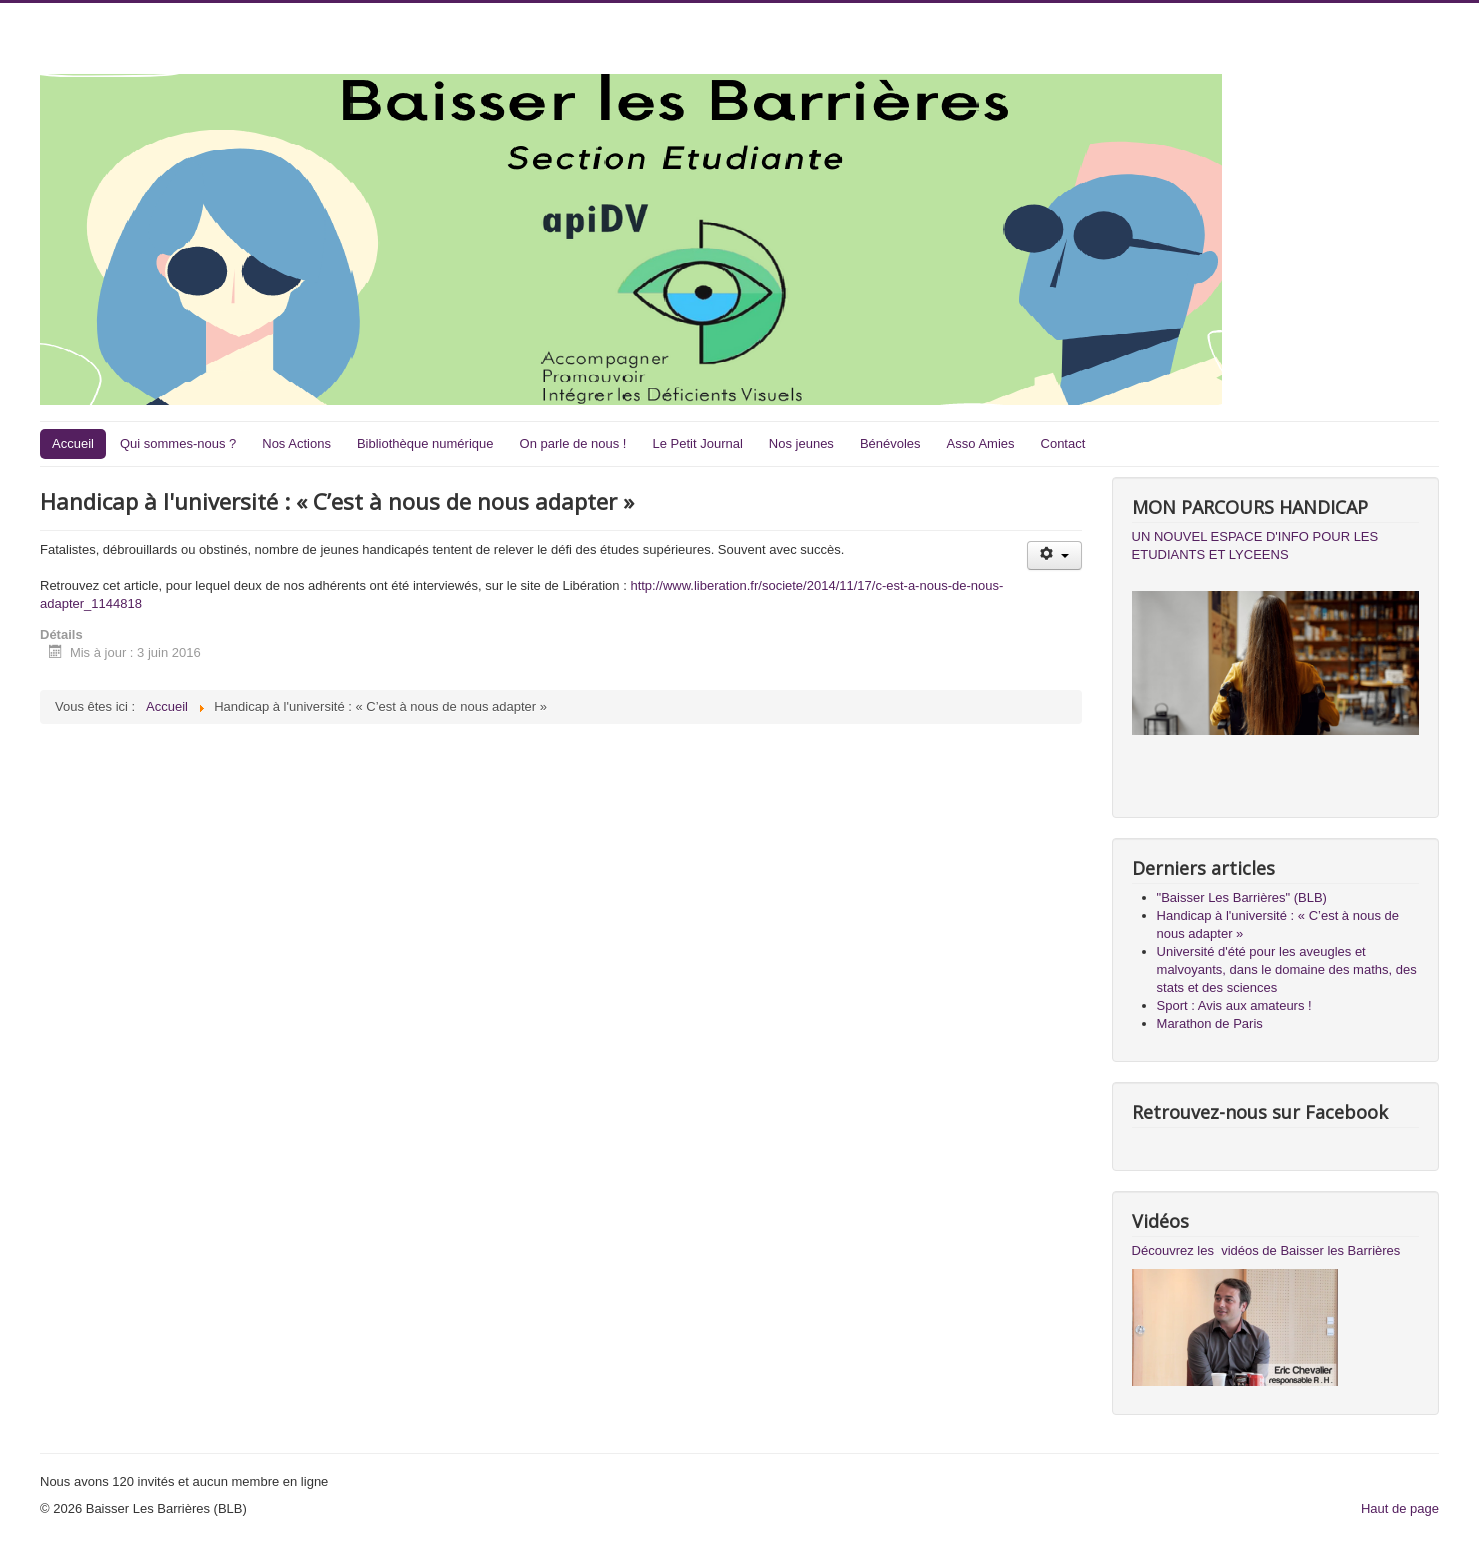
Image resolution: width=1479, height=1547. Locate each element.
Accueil (73, 443)
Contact (1063, 443)
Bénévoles (890, 443)
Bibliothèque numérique (425, 443)
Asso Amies (981, 443)
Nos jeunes (801, 443)
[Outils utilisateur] (1054, 555)
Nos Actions (296, 443)
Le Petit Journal (697, 443)
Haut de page (1400, 1508)
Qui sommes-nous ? (178, 443)
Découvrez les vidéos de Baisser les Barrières (1266, 1250)
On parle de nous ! (573, 443)
